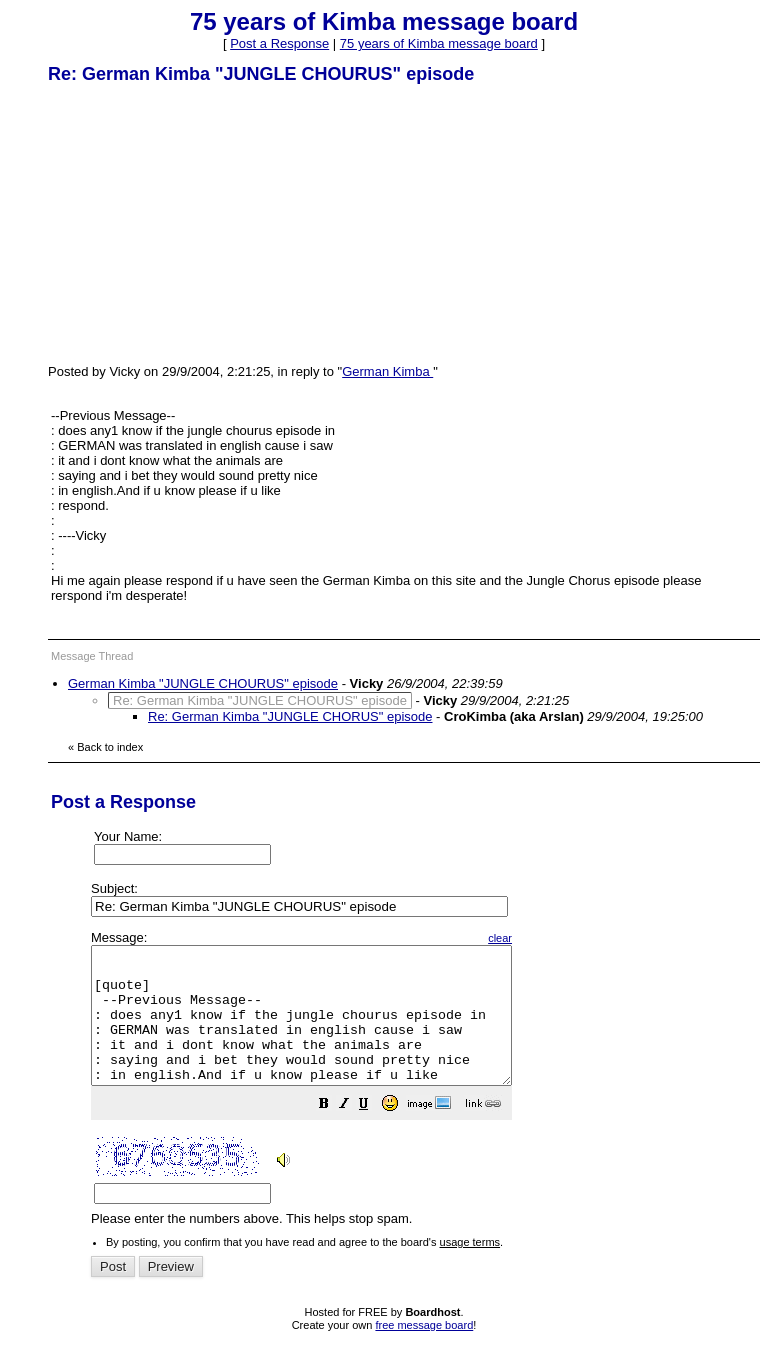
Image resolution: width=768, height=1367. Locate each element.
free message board (424, 1352)
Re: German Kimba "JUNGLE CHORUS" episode (290, 716)
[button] (374, 1133)
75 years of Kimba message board (439, 43)
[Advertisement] (198, 223)
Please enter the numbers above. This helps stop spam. (420, 1092)
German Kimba (387, 371)
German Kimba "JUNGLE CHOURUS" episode (203, 683)
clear (550, 938)
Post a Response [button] (279, 43)
